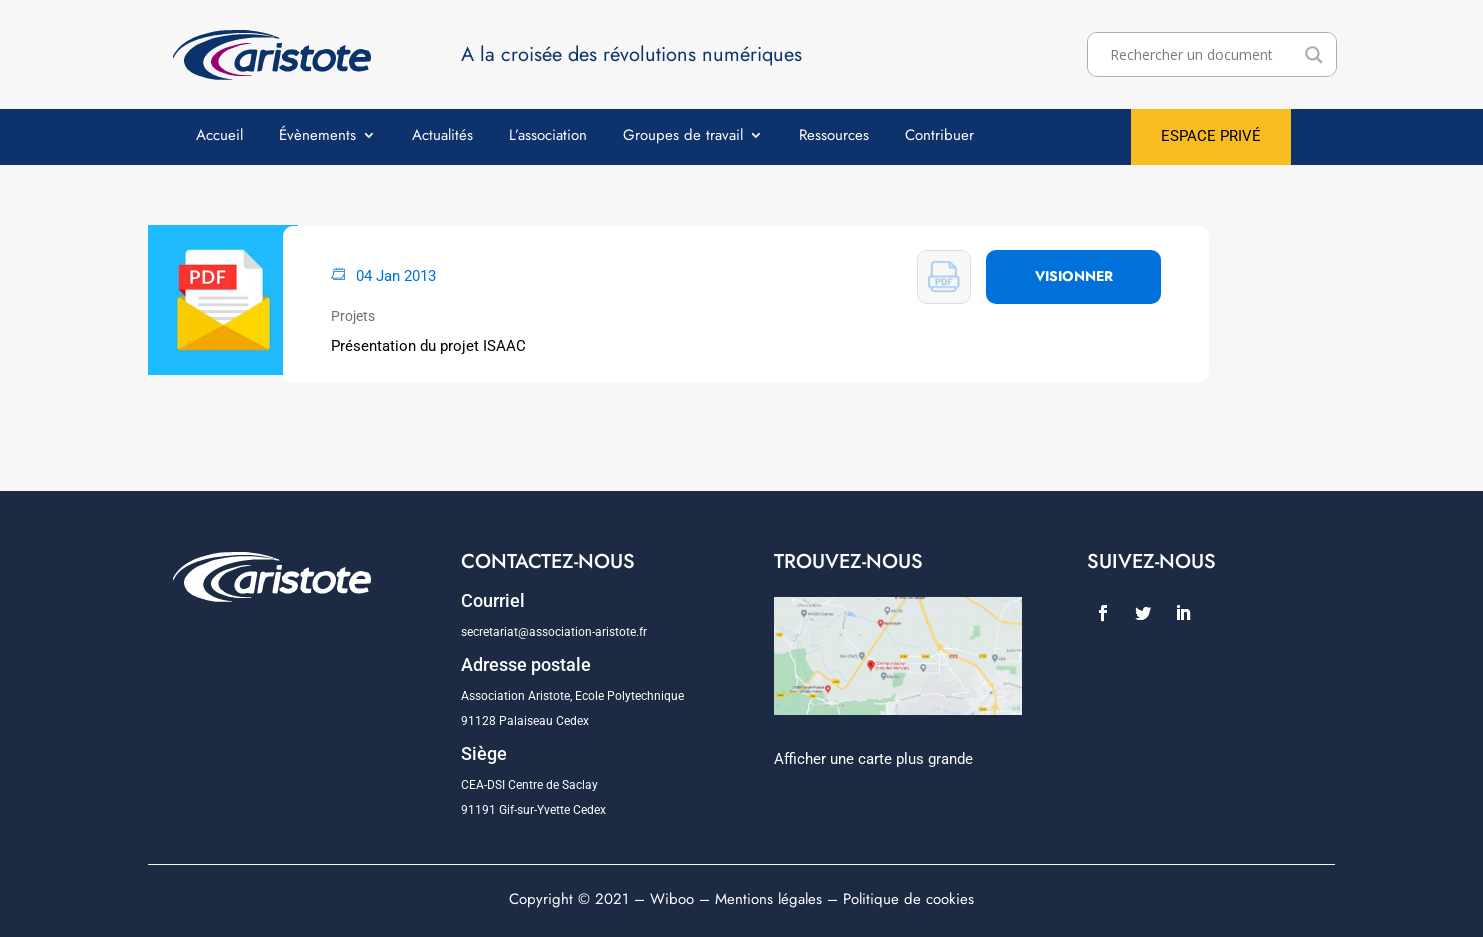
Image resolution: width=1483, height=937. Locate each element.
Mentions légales (768, 899)
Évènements (317, 137)
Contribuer (939, 137)
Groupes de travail (683, 137)
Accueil (219, 137)
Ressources (834, 137)
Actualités (442, 137)
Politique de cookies (908, 899)
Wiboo (672, 899)
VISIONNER (1074, 276)
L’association (548, 137)
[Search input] (1202, 55)
